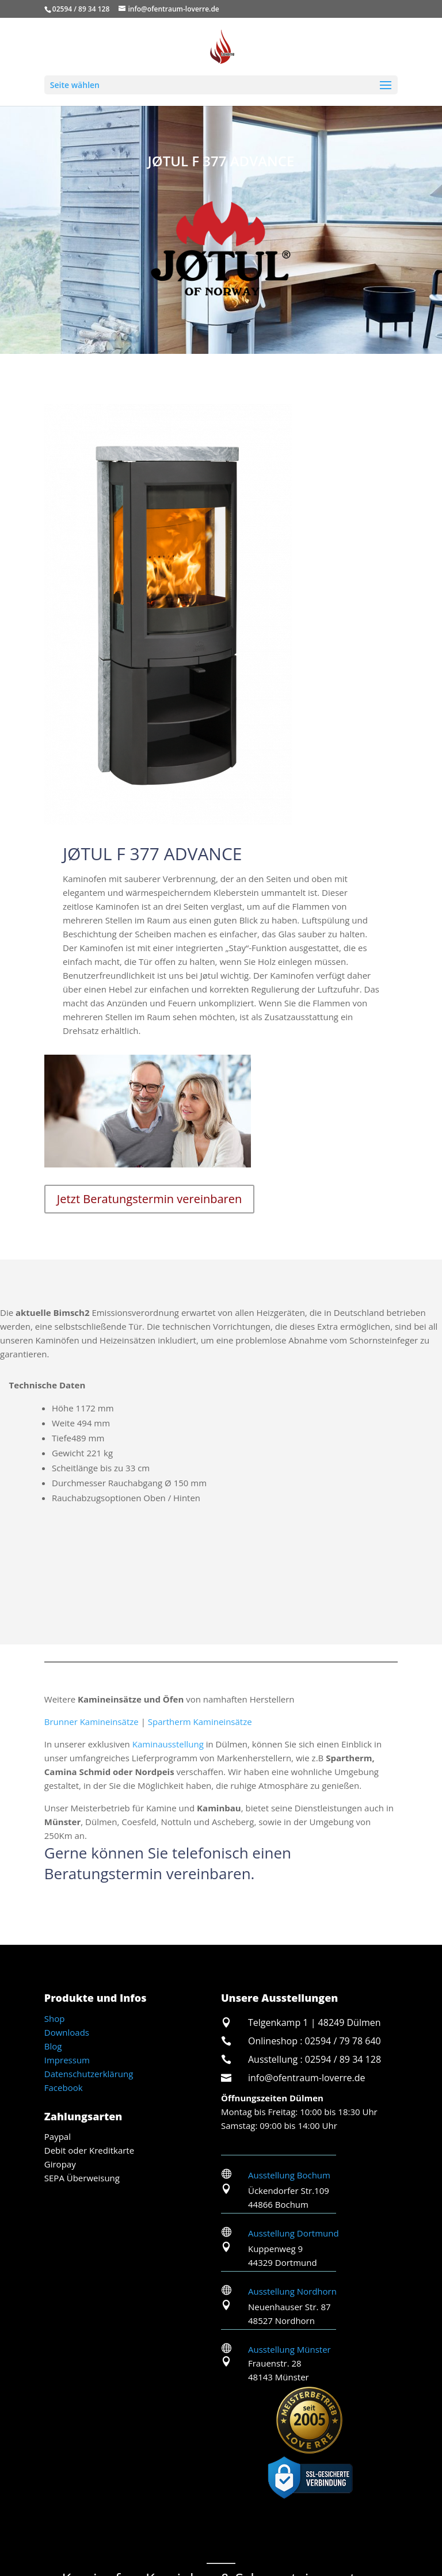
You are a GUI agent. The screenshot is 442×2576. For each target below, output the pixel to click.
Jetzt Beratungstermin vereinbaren (149, 1199)
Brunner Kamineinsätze (91, 1721)
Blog (53, 2046)
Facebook (63, 2087)
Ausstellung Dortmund (293, 2233)
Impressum (67, 2060)
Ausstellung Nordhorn (292, 2291)
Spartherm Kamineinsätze (200, 1721)
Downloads (66, 2032)
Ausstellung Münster (289, 2349)
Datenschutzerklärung (89, 2073)
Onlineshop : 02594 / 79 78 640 (314, 2041)
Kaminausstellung (168, 1744)
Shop (54, 2018)
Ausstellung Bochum (289, 2175)
